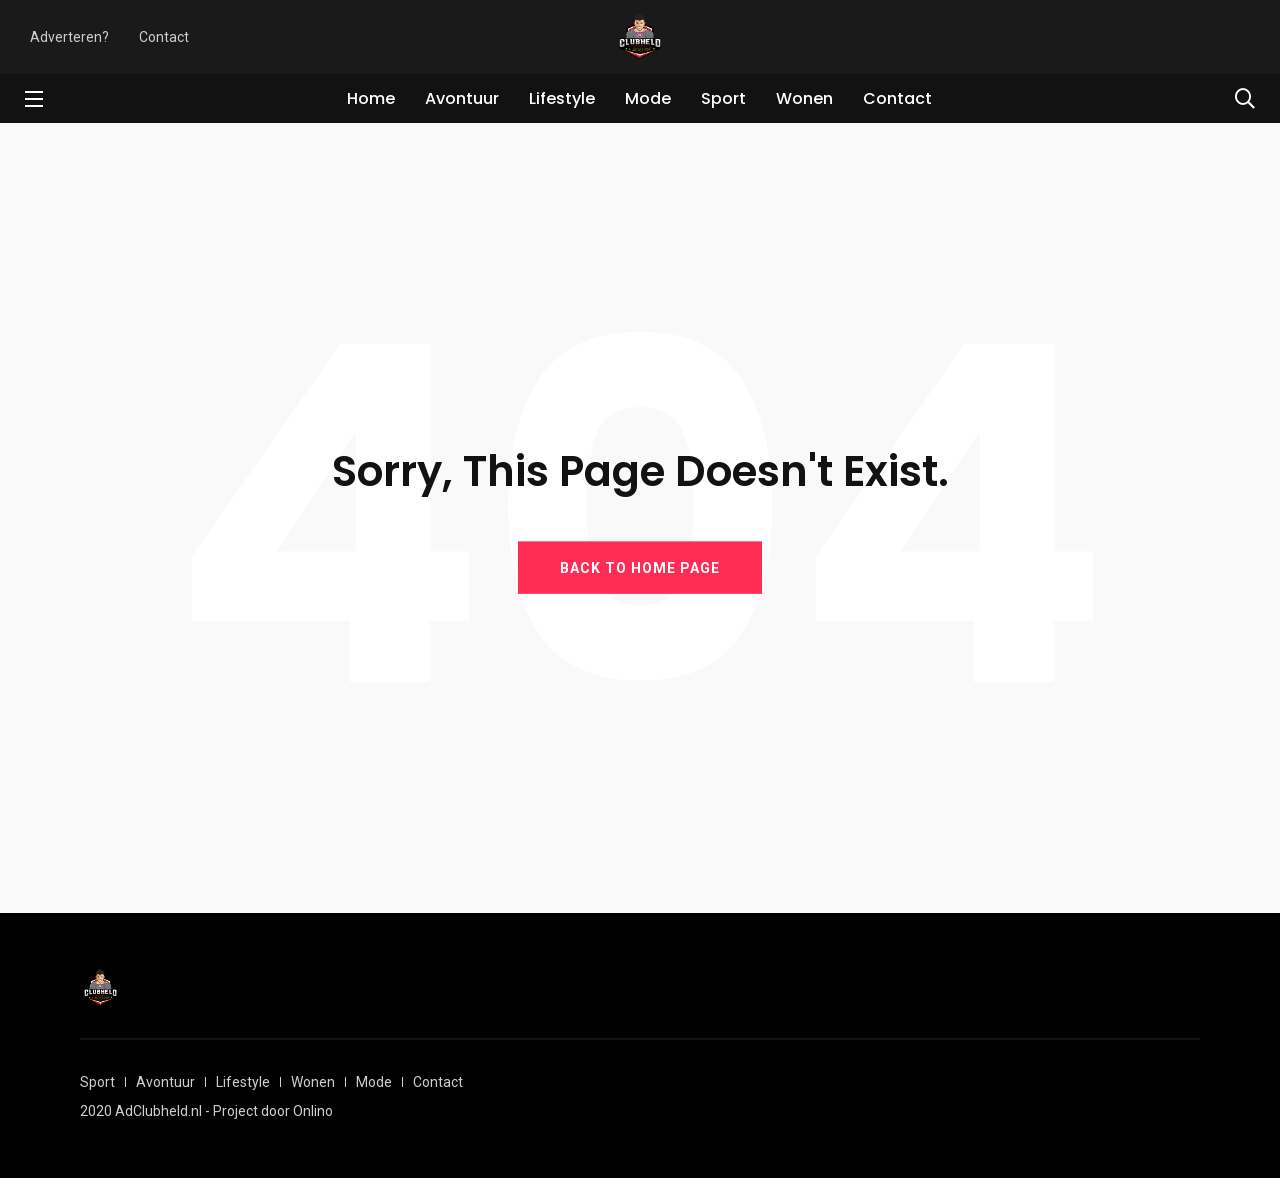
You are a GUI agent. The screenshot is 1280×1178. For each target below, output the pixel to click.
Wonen (804, 98)
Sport (723, 98)
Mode (648, 98)
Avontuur (462, 98)
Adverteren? (69, 37)
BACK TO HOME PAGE (640, 567)
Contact (164, 37)
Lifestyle (562, 98)
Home (371, 98)
